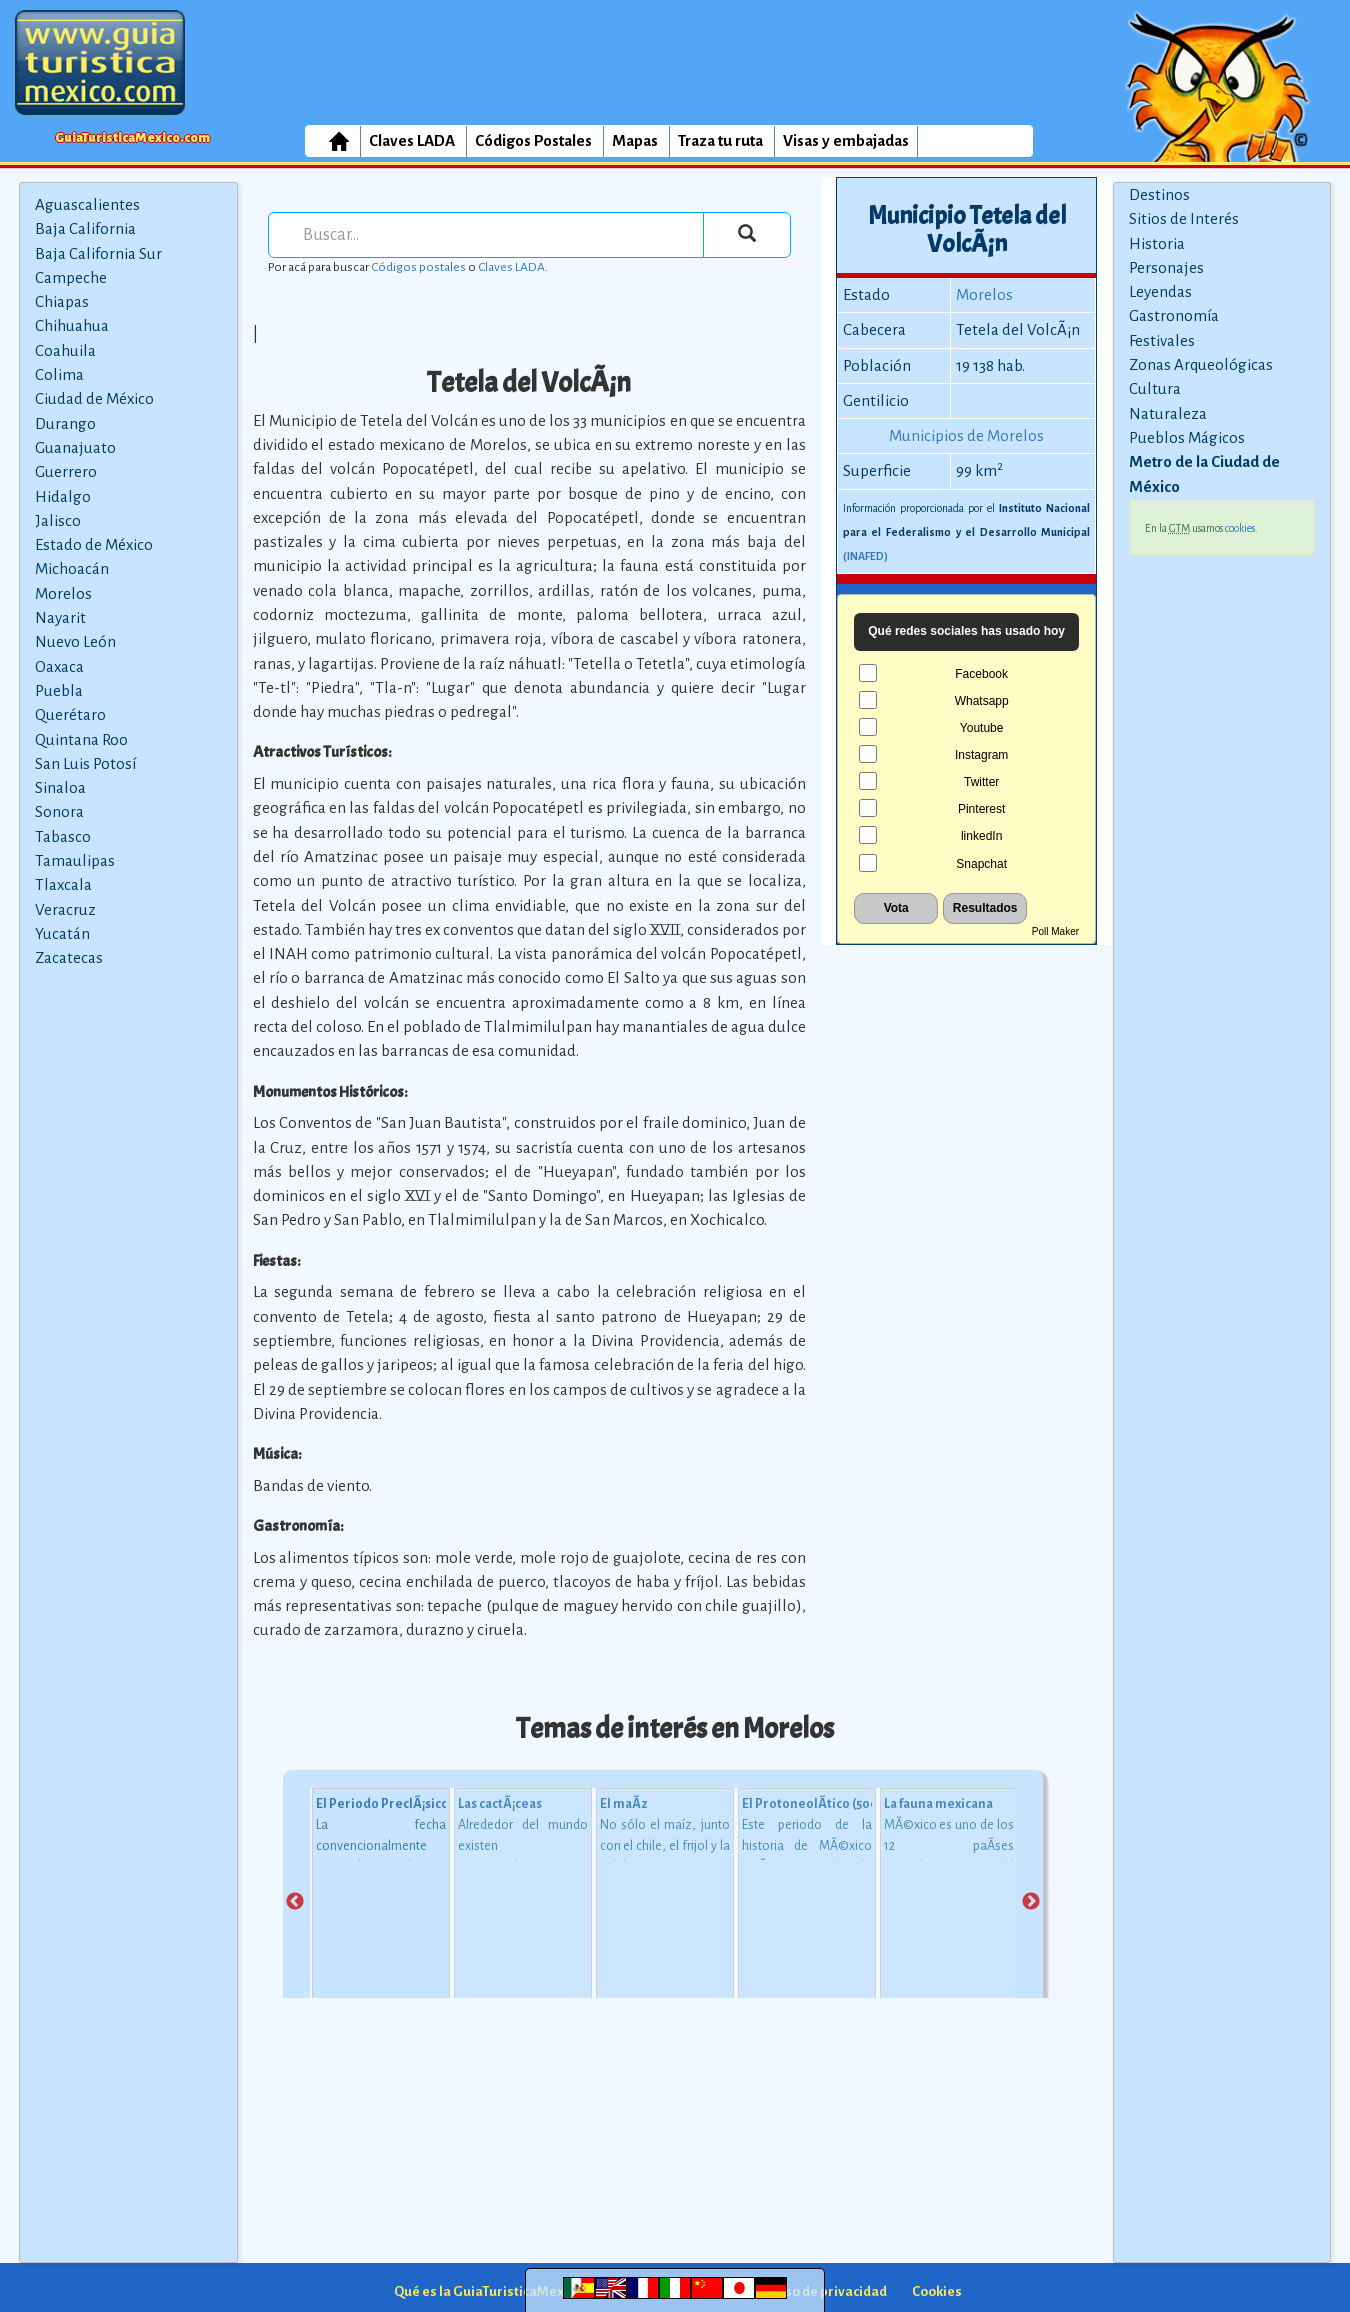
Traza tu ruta (720, 140)
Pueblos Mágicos (1187, 437)
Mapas (635, 140)
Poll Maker (1055, 931)
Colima (59, 374)
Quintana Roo (81, 739)
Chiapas (62, 301)
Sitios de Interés (1184, 218)
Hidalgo (63, 496)
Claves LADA (412, 140)
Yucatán (62, 933)
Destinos (1159, 194)
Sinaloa (60, 787)
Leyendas (1160, 291)
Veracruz (65, 909)
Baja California (85, 228)
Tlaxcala (63, 884)
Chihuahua (72, 325)
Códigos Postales (533, 140)
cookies (1240, 528)
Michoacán (72, 568)
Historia (1157, 243)
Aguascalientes (87, 204)
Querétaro (70, 714)
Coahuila (65, 350)
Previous (295, 1902)
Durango (65, 423)
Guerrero (66, 471)
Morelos (63, 593)
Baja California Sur (98, 253)
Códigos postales (418, 267)
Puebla (59, 690)
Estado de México (94, 544)
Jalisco (58, 520)
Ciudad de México (94, 398)
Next (1031, 1902)
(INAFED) (865, 556)
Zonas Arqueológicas (1201, 364)
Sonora (59, 811)
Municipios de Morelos (966, 435)
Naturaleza (1168, 413)
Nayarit (60, 617)
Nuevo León (75, 641)
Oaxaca (59, 666)
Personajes (1166, 267)
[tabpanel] (381, 1902)
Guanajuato (75, 447)
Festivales (1162, 340)
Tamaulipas (75, 860)
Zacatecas (69, 957)
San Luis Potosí (85, 763)
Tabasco (63, 836)
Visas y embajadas (846, 140)
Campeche (71, 277)
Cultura (1155, 388)
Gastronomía (1174, 315)
